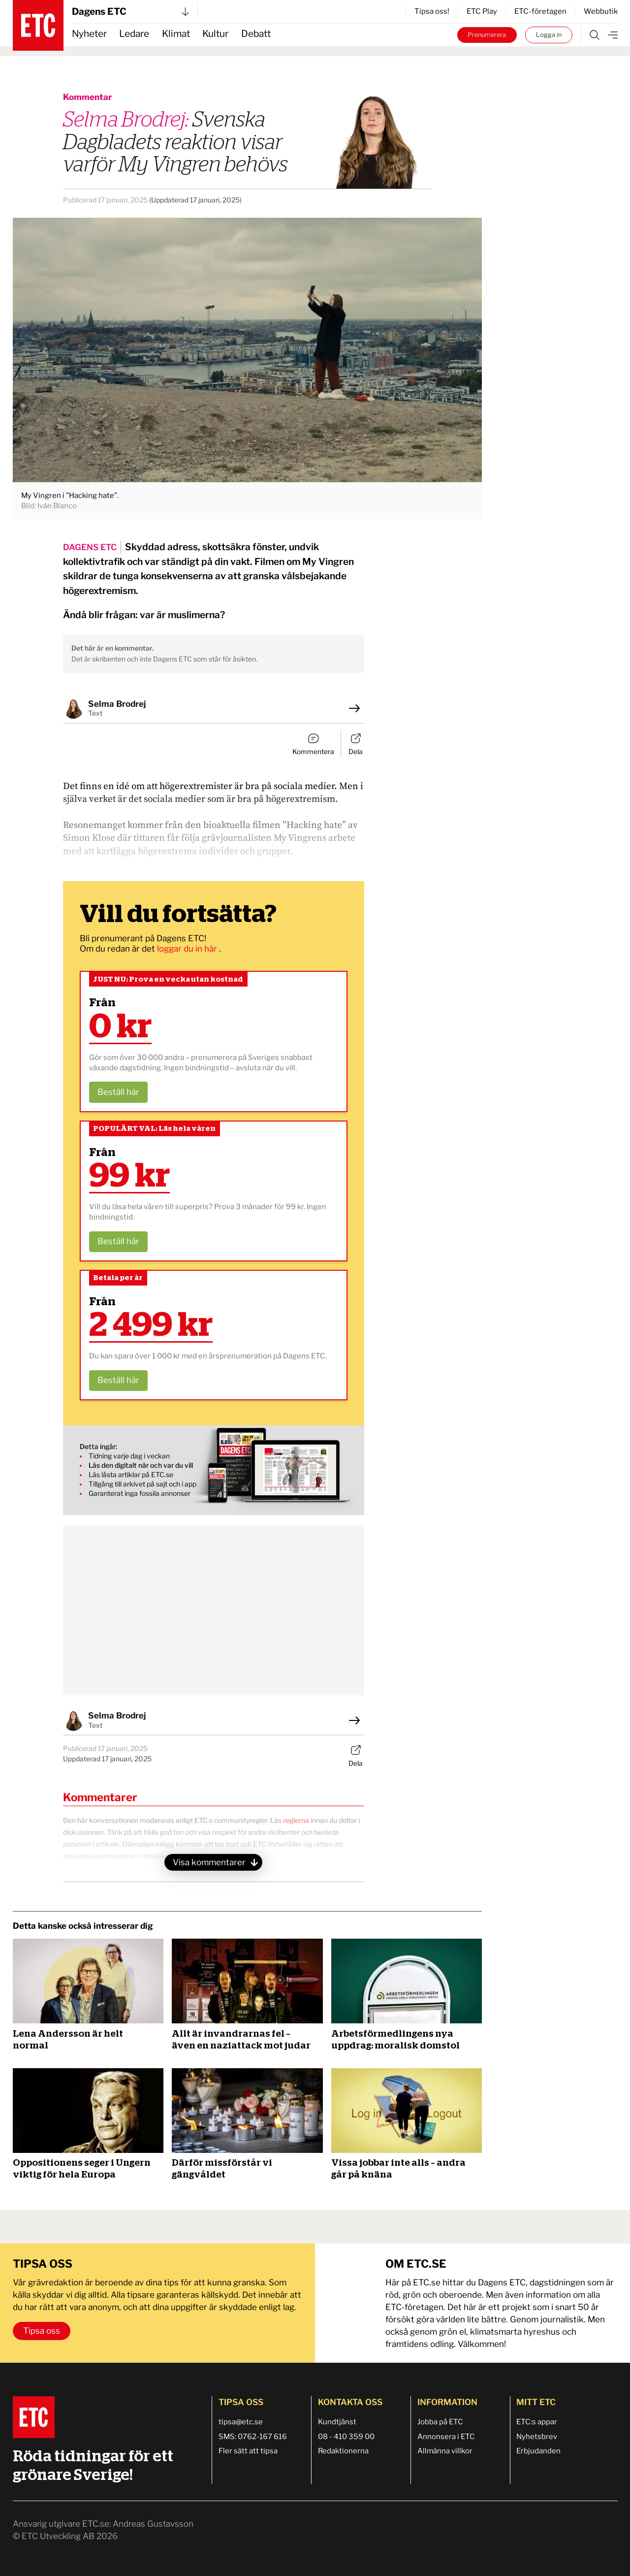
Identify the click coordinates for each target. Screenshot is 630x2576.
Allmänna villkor (444, 2450)
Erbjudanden (538, 2450)
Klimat (176, 33)
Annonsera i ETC (446, 2436)
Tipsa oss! (431, 11)
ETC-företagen (540, 11)
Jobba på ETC (440, 2421)
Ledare (134, 33)
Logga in (549, 34)
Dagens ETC (130, 11)
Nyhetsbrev (536, 2436)
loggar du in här (188, 949)
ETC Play (482, 11)
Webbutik (601, 11)
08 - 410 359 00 (346, 2436)
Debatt (256, 33)
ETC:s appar (536, 2421)
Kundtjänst (337, 2421)
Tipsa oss (41, 2331)
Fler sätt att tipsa (248, 2450)
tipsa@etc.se (241, 2421)
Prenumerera (487, 34)
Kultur (215, 33)
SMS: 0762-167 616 (253, 2436)
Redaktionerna (343, 2450)
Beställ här (118, 1092)
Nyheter (89, 33)
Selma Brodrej (117, 704)
